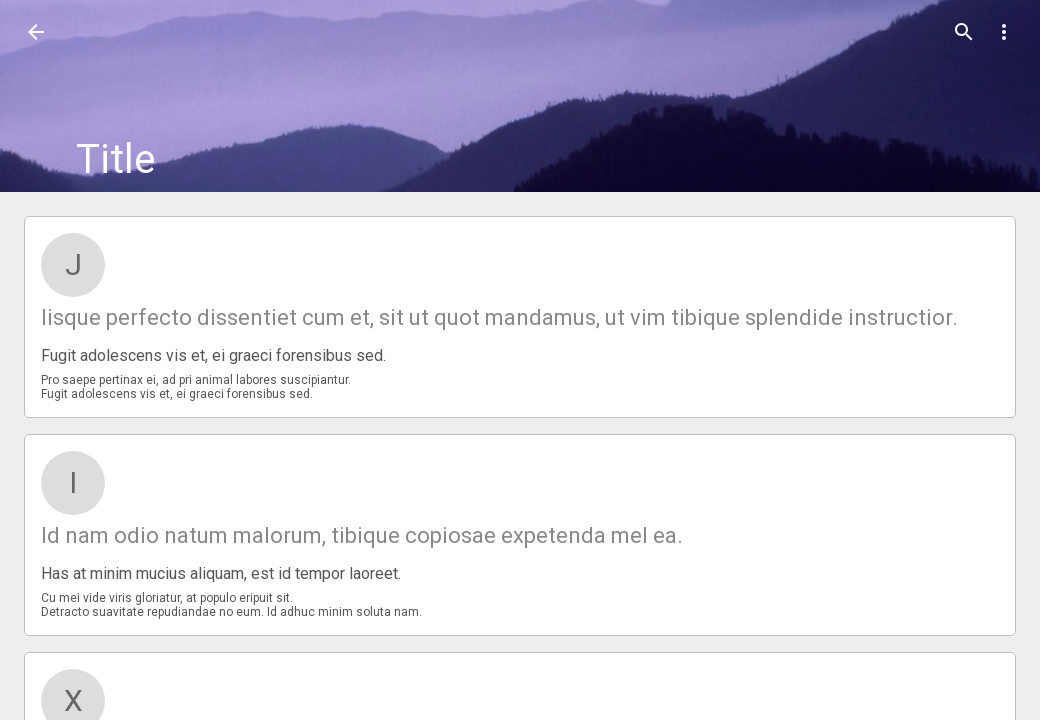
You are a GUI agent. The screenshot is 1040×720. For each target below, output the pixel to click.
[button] (36, 32)
